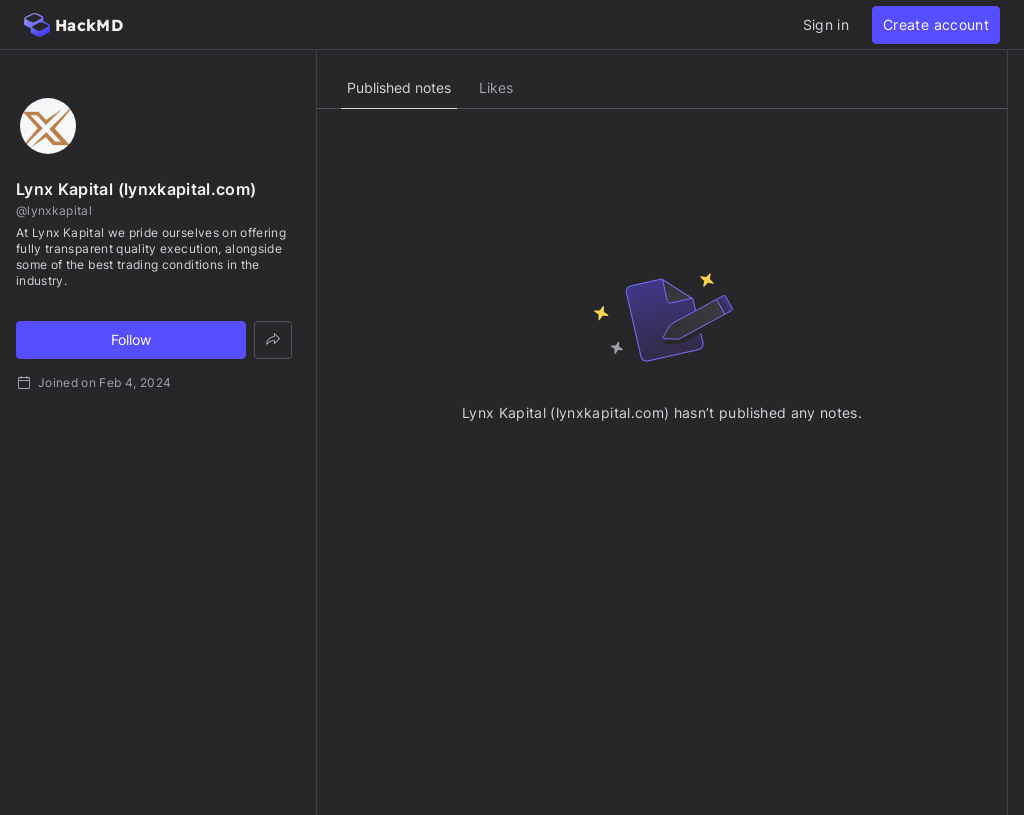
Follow (131, 339)
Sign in (826, 24)
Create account (936, 24)
